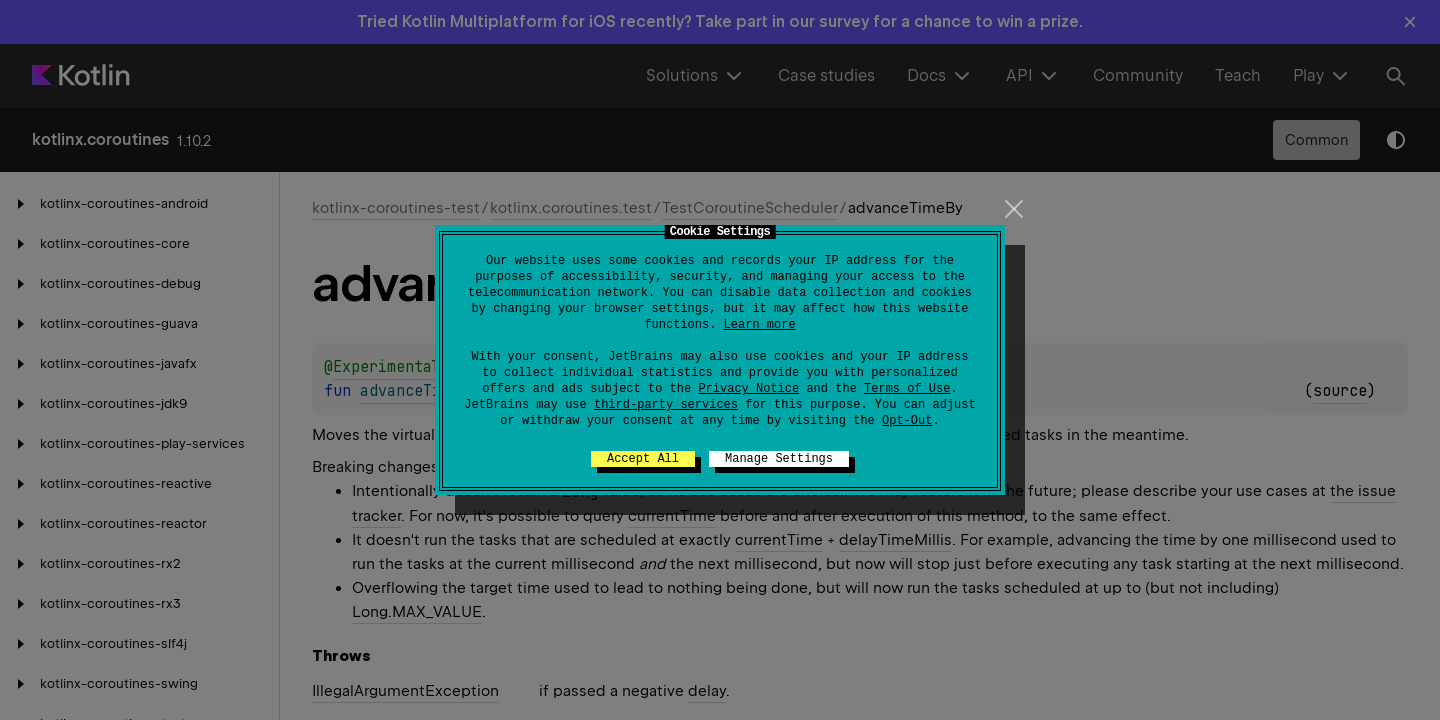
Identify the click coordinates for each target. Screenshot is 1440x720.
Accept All (643, 459)
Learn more (760, 325)
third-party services (666, 405)
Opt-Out (907, 421)
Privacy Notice (748, 389)
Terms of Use (907, 389)
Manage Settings (779, 459)
